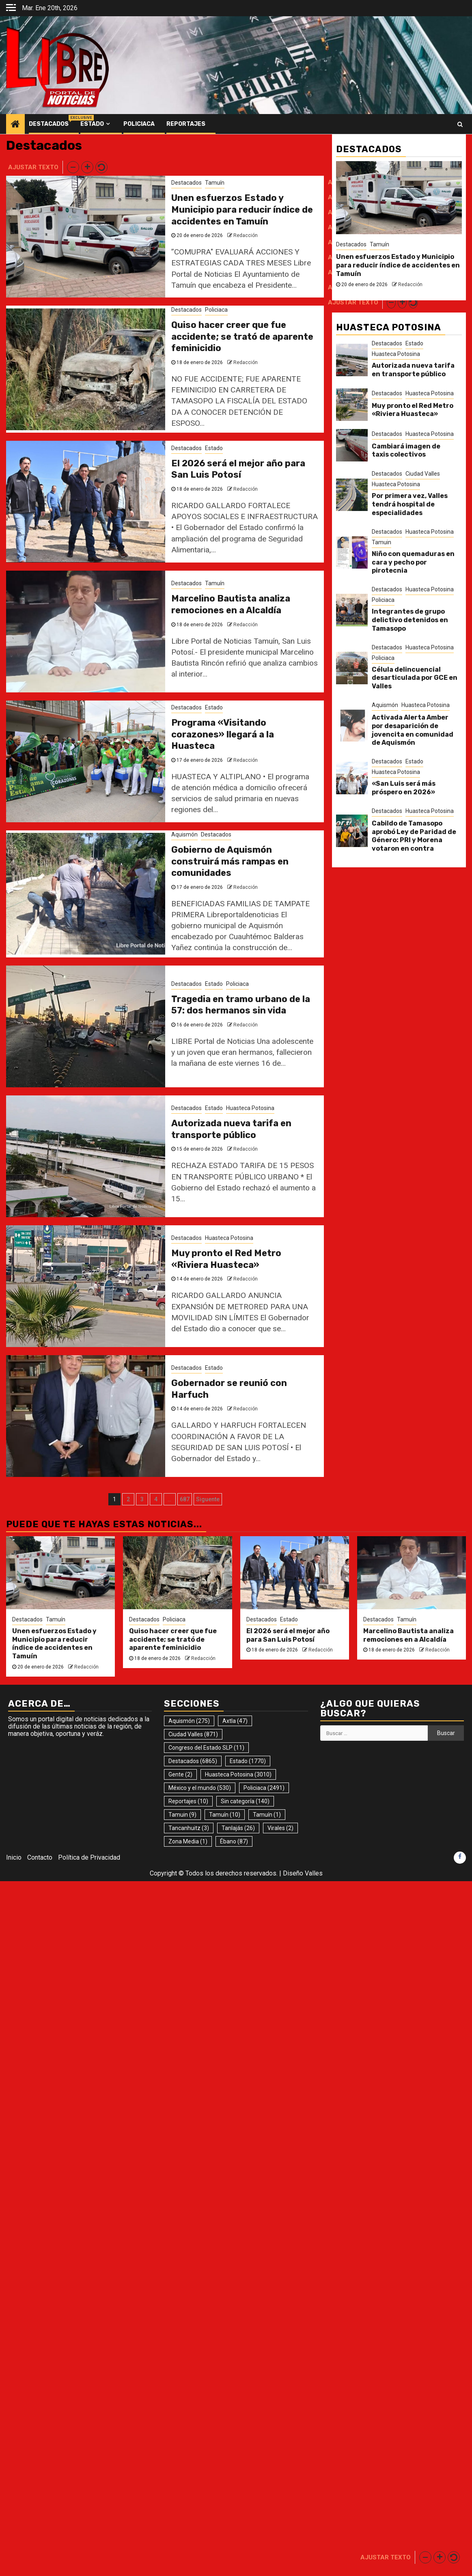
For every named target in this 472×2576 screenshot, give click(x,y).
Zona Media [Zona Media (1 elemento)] (187, 1841)
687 (185, 1499)
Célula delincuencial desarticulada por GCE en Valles (414, 678)
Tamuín (214, 182)
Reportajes (185, 124)
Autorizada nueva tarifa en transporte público (231, 1129)
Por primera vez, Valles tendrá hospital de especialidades (410, 504)
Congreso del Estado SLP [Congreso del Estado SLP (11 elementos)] (206, 1747)
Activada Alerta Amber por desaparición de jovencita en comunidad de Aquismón (412, 730)
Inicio (14, 1857)
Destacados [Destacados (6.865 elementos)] (192, 1761)
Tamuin (381, 542)
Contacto (39, 1857)
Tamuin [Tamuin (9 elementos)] (182, 1814)
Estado (92, 124)
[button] (73, 167)
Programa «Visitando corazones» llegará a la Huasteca (222, 734)
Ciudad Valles (422, 473)
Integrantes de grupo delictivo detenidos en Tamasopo (410, 620)
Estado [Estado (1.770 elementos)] (248, 1761)
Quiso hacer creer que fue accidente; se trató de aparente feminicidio (242, 336)
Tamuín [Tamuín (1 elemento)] (267, 1814)
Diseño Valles (303, 1873)
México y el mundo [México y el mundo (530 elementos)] (199, 1788)
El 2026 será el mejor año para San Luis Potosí (238, 469)
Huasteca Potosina (250, 1108)
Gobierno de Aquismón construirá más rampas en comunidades (230, 861)
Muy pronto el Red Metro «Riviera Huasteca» (226, 1259)
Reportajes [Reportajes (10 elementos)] (188, 1801)
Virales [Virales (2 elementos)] (280, 1828)
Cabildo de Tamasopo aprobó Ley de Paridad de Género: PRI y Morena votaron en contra (414, 835)
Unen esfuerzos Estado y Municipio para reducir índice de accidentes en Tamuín (242, 209)
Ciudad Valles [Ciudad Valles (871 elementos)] (193, 1734)
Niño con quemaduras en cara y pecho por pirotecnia (413, 562)
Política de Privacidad (89, 1857)
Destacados (49, 124)
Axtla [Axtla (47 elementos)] (235, 1721)
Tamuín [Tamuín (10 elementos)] (224, 1814)
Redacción (245, 235)
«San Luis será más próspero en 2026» (403, 788)
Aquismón (184, 834)
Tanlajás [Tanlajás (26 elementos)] (238, 1828)
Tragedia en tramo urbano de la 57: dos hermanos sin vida (240, 1005)
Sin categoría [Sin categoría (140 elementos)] (245, 1801)
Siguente (208, 1499)
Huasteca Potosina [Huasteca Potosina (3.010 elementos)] (238, 1774)
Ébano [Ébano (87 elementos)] (234, 1841)
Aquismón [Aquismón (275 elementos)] (189, 1721)
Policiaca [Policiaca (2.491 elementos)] (264, 1788)
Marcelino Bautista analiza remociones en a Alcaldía (230, 604)
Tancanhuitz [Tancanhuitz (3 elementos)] (188, 1828)
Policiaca (139, 124)
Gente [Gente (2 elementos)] (180, 1774)
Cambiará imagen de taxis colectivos (406, 450)
